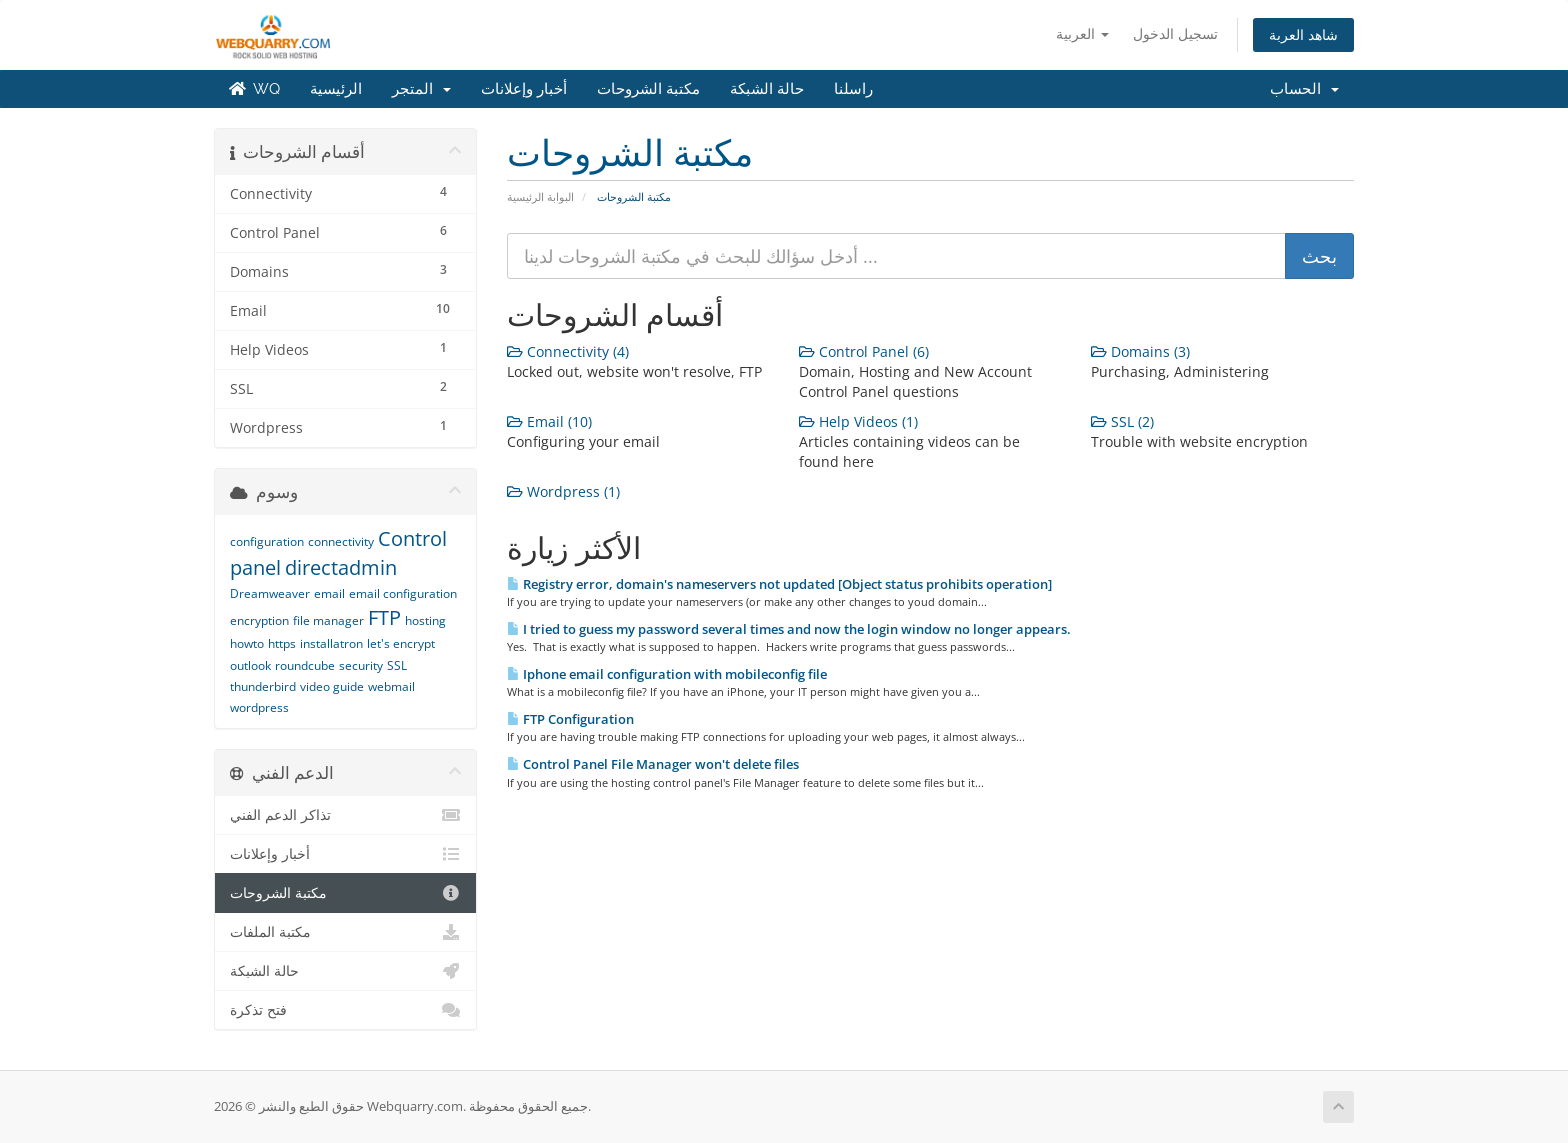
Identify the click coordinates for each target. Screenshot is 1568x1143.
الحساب (1304, 89)
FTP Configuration (570, 719)
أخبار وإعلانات (524, 89)
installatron (331, 643)
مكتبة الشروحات (648, 89)
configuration (267, 541)
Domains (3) (1140, 351)
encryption (259, 620)
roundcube (305, 665)
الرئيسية (336, 89)
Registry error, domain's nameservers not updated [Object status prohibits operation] (779, 584)
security (361, 665)
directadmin (341, 567)
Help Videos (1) (858, 421)
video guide (332, 686)
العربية (1082, 33)
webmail (391, 686)
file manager (328, 620)
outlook (250, 665)
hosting (425, 620)
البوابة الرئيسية (540, 196)
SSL (397, 665)
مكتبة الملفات (345, 932)
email (329, 593)
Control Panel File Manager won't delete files (653, 764)
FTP (384, 617)
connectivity (341, 541)
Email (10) (549, 421)
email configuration (403, 593)
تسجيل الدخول (1175, 33)
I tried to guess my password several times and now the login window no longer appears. (789, 629)
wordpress (259, 707)
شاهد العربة (1303, 34)
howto (247, 643)
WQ (254, 89)
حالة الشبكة (767, 89)
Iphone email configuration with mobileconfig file (667, 674)
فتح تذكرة (345, 1010)
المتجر (421, 89)
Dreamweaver (270, 593)
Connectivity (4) (568, 351)
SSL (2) (1122, 421)
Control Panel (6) (864, 351)
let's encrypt (401, 643)
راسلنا (853, 89)
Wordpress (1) (563, 491)
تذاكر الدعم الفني (345, 815)
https (282, 643)
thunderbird (263, 686)
